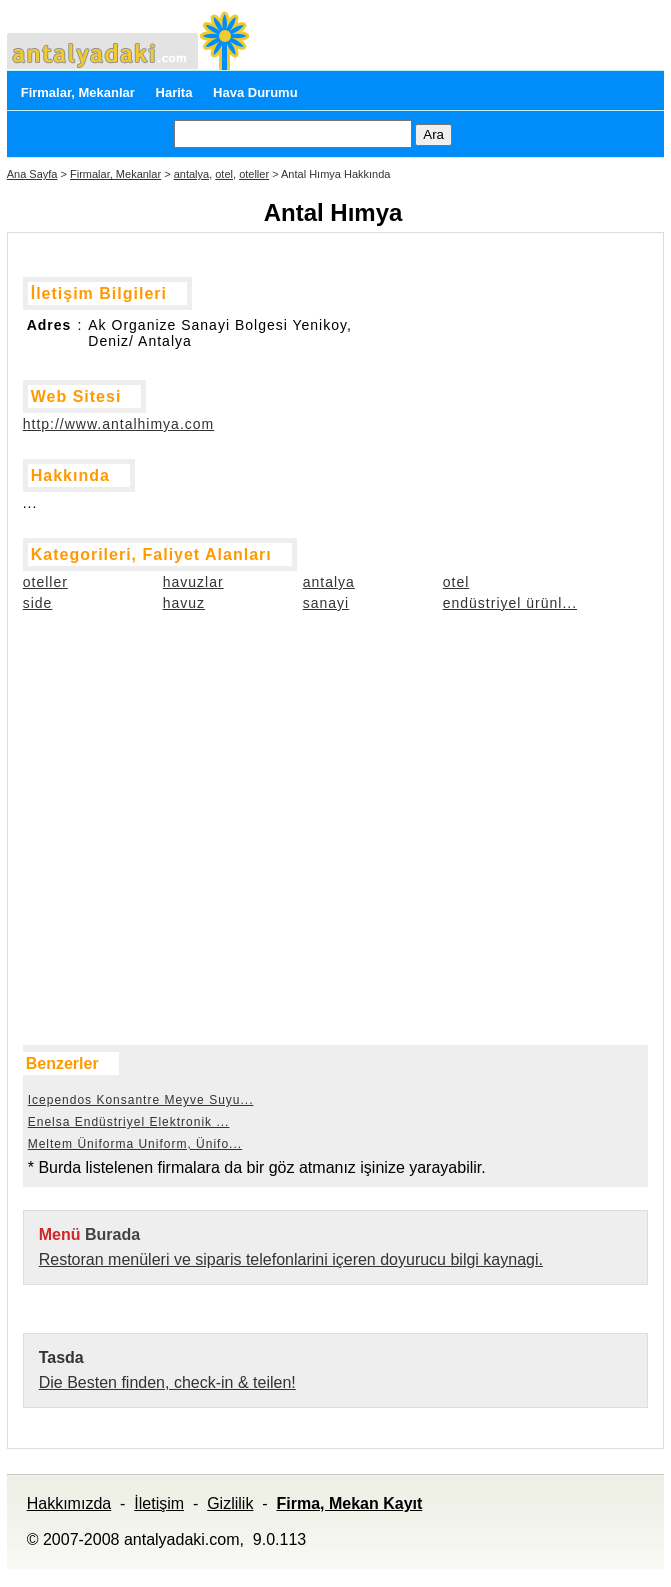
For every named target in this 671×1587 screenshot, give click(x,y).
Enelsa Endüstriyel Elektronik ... (129, 1122)
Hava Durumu (255, 92)
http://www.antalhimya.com (119, 424)
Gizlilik (230, 1503)
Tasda (61, 1357)
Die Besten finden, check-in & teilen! (167, 1382)
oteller (254, 174)
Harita (174, 92)
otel (224, 174)
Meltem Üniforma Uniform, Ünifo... (135, 1144)
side (38, 603)
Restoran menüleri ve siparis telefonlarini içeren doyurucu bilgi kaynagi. (291, 1259)
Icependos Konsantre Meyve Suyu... (141, 1100)
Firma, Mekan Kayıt (350, 1503)
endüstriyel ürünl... (510, 603)
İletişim (159, 1503)
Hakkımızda (69, 1503)
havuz (184, 603)
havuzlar (193, 582)
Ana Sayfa (32, 174)
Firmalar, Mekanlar (78, 92)
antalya (191, 174)
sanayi (326, 603)
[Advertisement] (123, 746)
